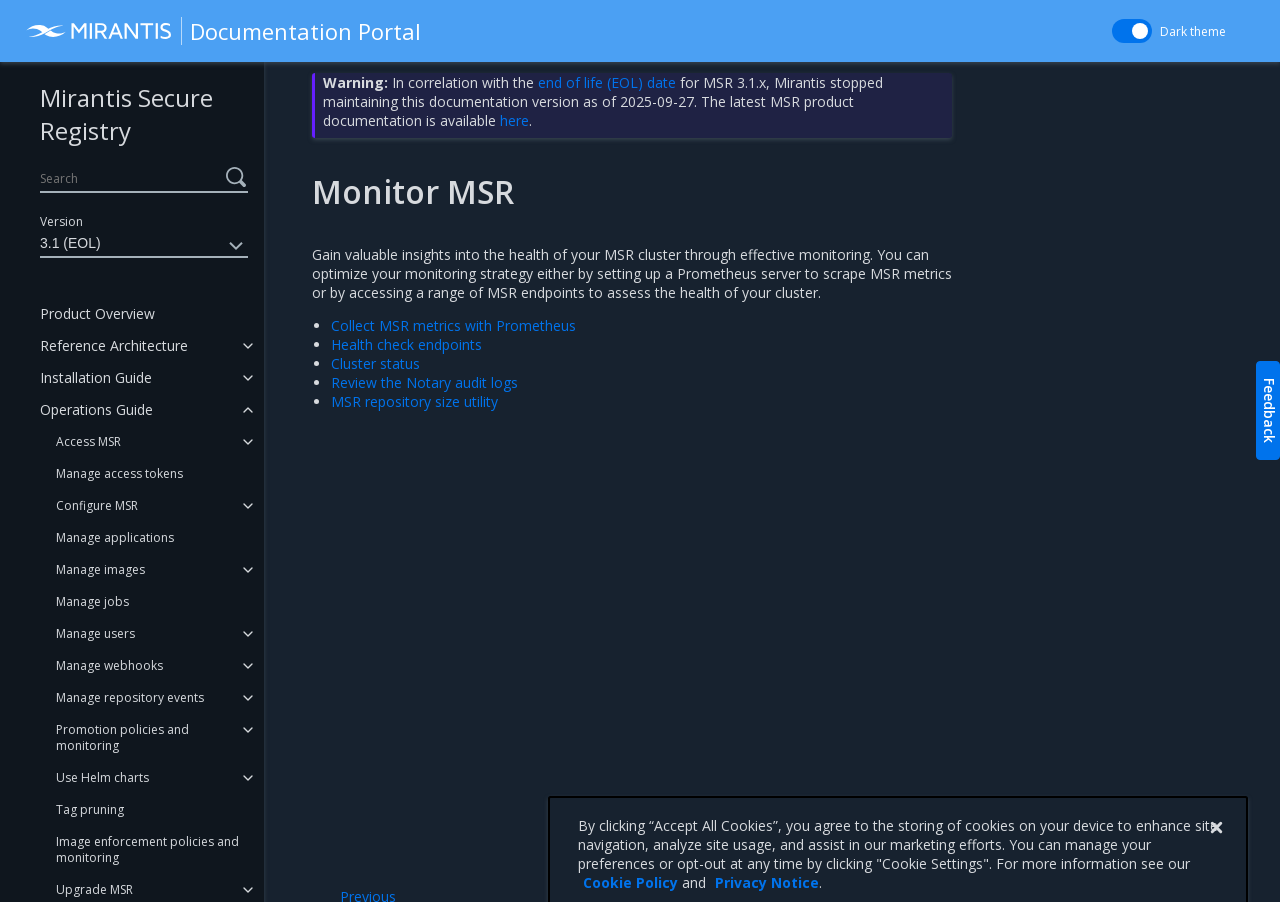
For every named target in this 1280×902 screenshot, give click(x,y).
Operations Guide (96, 409)
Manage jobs (92, 601)
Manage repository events (130, 697)
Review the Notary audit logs (424, 382)
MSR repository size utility (414, 401)
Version (61, 221)
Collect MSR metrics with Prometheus (453, 325)
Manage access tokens (119, 473)
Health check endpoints (406, 344)
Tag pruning (90, 809)
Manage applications (115, 537)
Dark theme (1193, 31)
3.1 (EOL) (144, 246)
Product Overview (97, 313)
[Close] (1216, 865)
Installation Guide (96, 377)
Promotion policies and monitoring (122, 737)
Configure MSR (97, 505)
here (514, 120)
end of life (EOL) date (607, 82)
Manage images (100, 569)
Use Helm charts (102, 777)
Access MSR (88, 441)
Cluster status (375, 363)
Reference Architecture (114, 345)
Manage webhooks (109, 665)
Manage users (95, 633)
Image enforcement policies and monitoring (147, 849)
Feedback (1269, 410)
